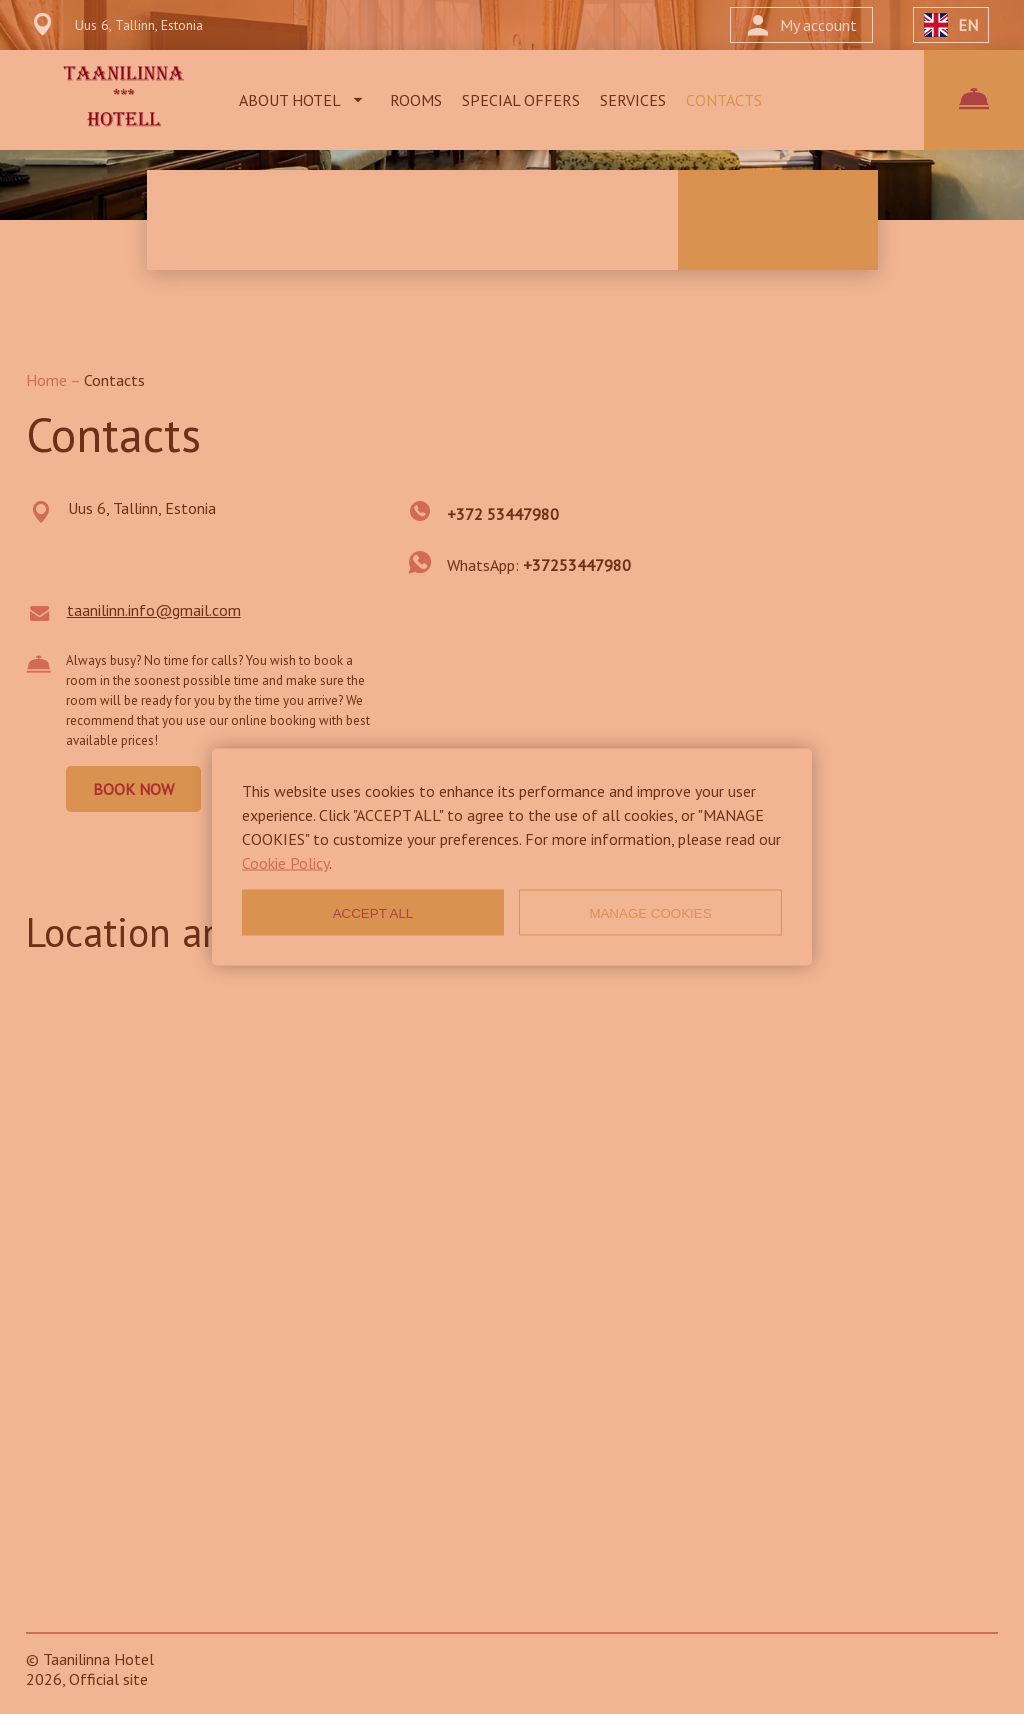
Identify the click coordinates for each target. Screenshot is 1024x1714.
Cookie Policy (285, 863)
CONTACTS (724, 100)
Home (48, 380)
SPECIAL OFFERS (521, 100)
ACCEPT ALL (373, 912)
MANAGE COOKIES (650, 912)
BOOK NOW (133, 789)
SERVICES (633, 100)
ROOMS (416, 100)
